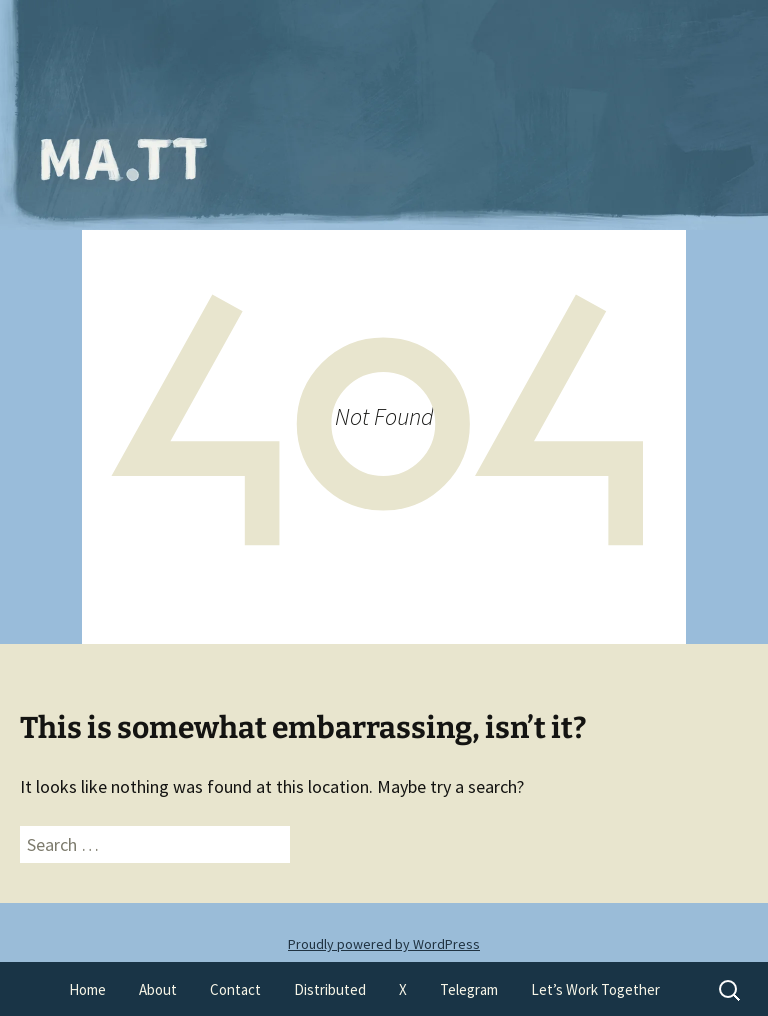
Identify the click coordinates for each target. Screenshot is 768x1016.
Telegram (469, 989)
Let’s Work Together (595, 989)
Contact (235, 989)
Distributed (330, 989)
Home (87, 989)
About (158, 989)
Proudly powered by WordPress (384, 944)
